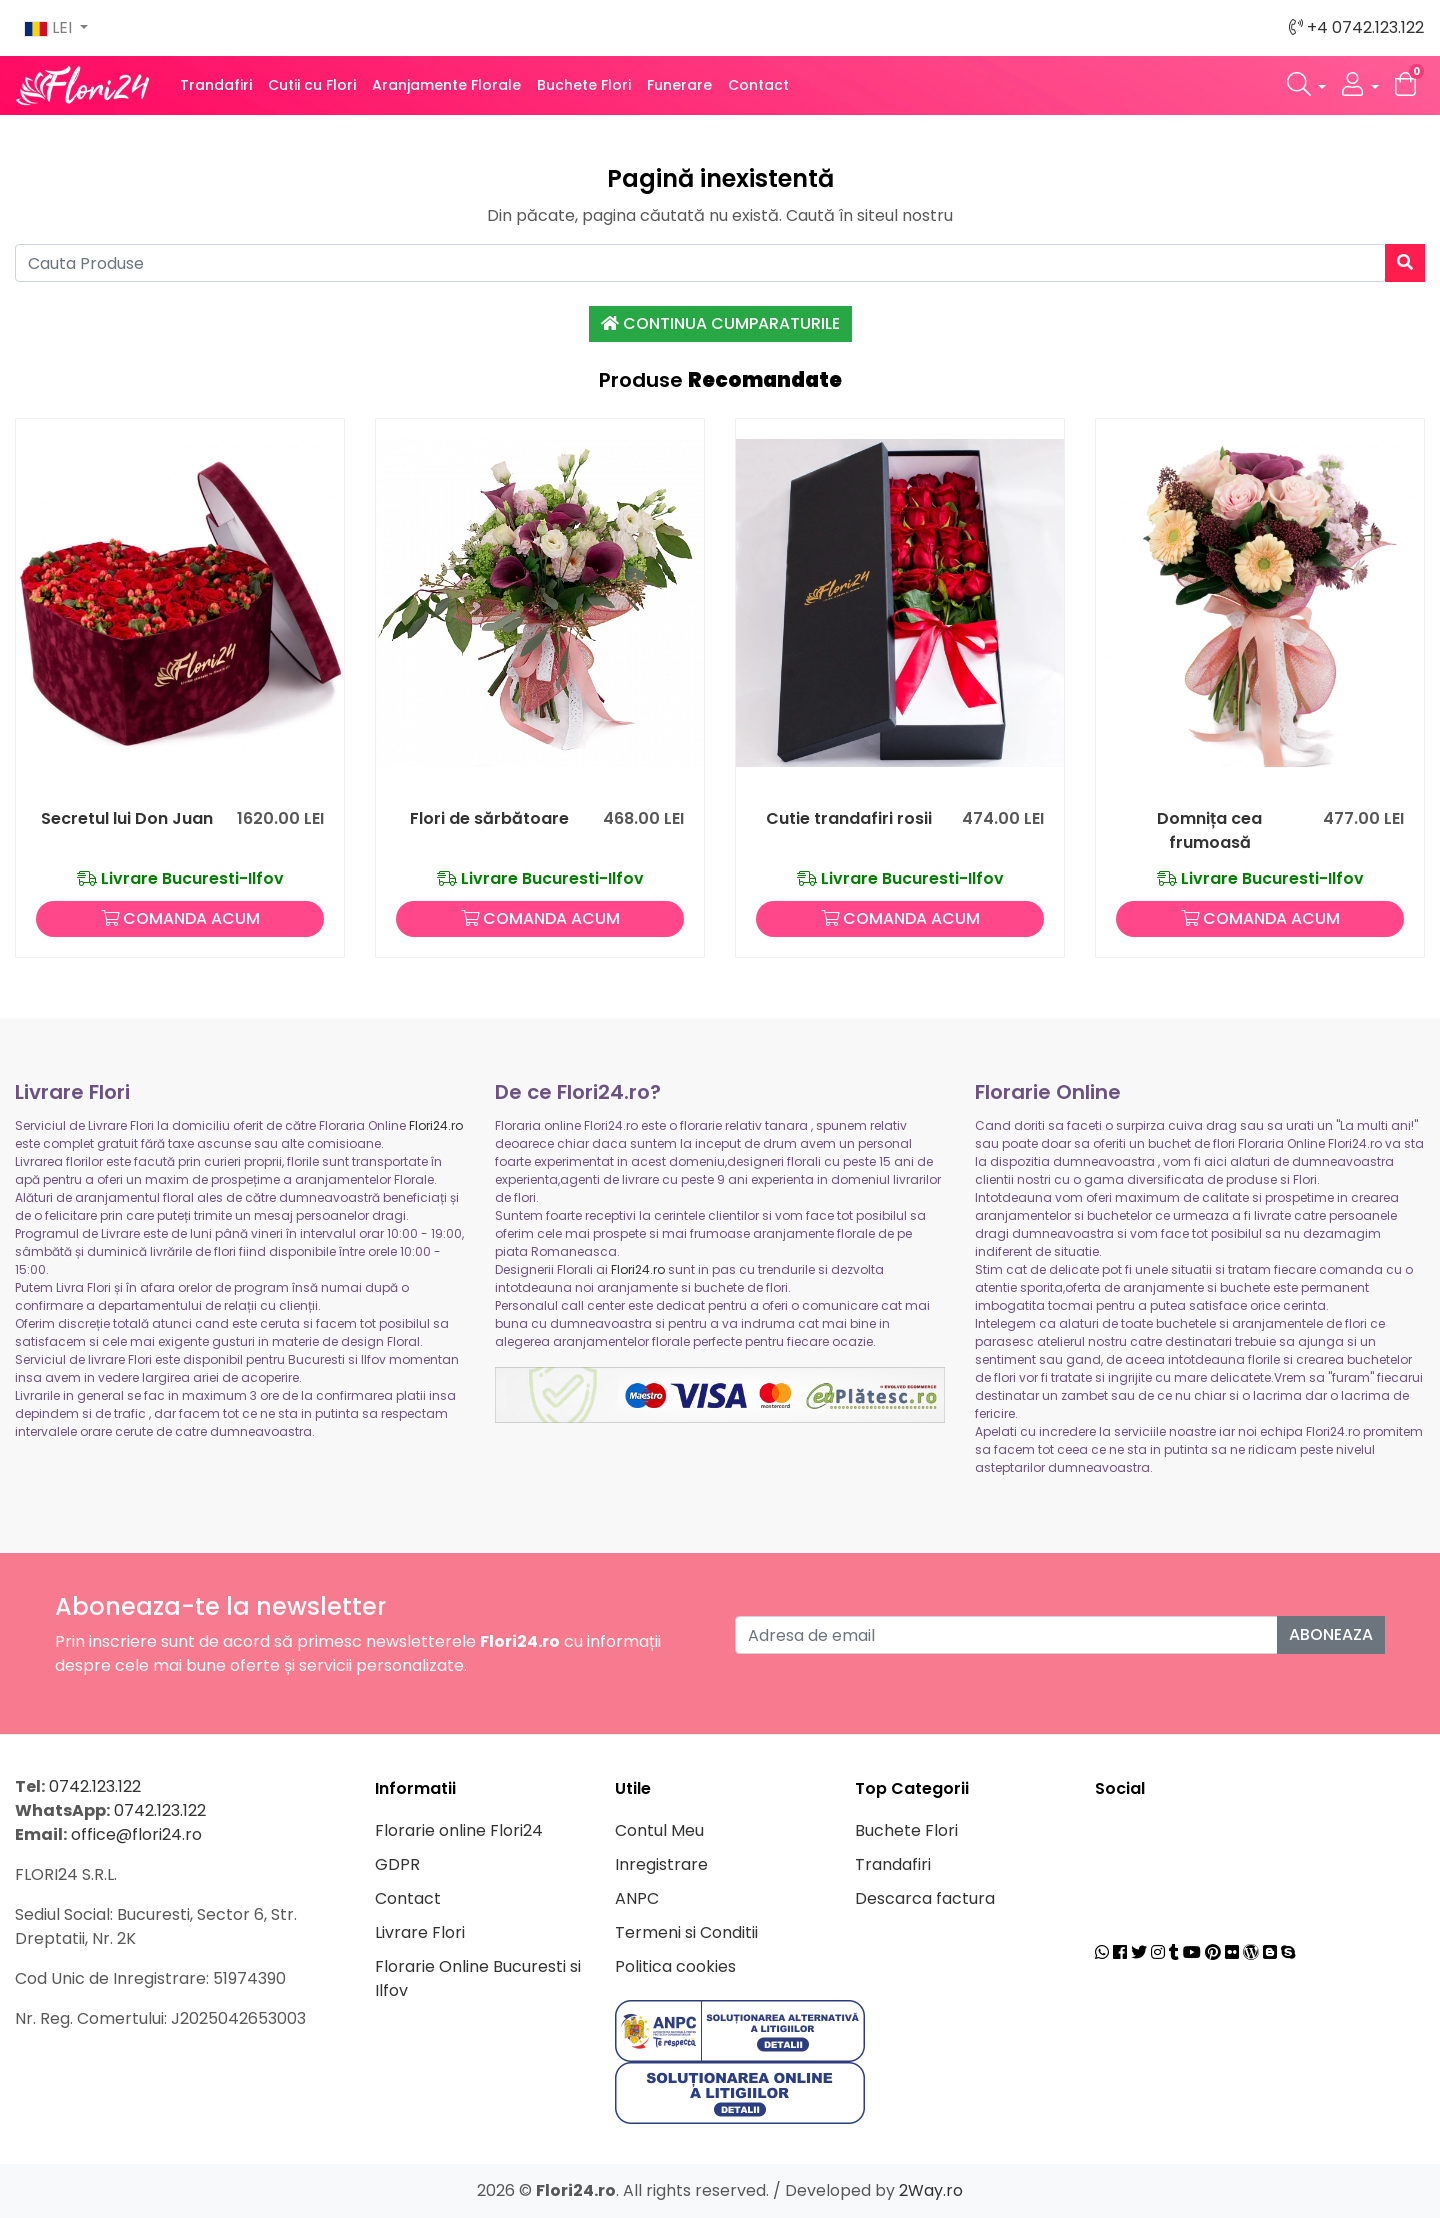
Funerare (679, 85)
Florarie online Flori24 (459, 1830)
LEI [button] (50, 27)
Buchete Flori (584, 85)
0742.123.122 (95, 1786)
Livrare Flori (420, 1932)
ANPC (637, 1898)
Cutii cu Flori (312, 85)
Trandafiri (216, 85)
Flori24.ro (436, 1125)
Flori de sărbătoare (489, 818)
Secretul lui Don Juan (127, 818)
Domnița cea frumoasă (1209, 830)
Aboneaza (1331, 1634)
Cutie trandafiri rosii (849, 818)
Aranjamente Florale (446, 85)
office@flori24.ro (136, 1834)
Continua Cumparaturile (720, 323)
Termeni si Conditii (686, 1932)
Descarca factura (925, 1898)
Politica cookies (675, 1966)
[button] (1307, 85)
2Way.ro (931, 2190)
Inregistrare (661, 1864)
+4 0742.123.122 (1356, 27)
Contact (758, 85)
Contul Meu (659, 1830)
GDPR (397, 1864)
